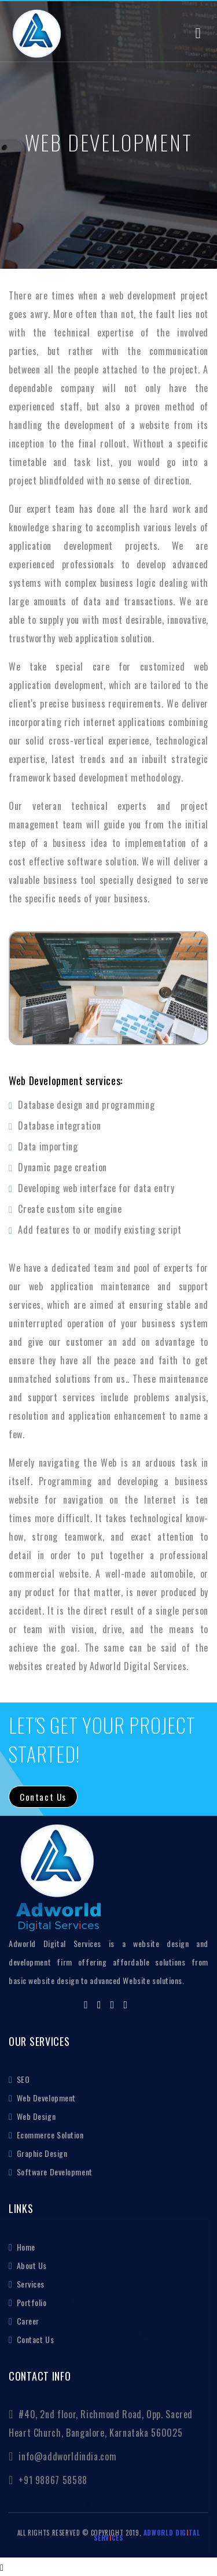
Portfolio (30, 2302)
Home (24, 2247)
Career (26, 2321)
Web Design (35, 2116)
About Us (30, 2265)
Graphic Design (40, 2153)
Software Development (53, 2172)
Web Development (45, 2098)
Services (29, 2284)
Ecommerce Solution (49, 2135)
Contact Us (34, 2339)
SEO (22, 2079)
